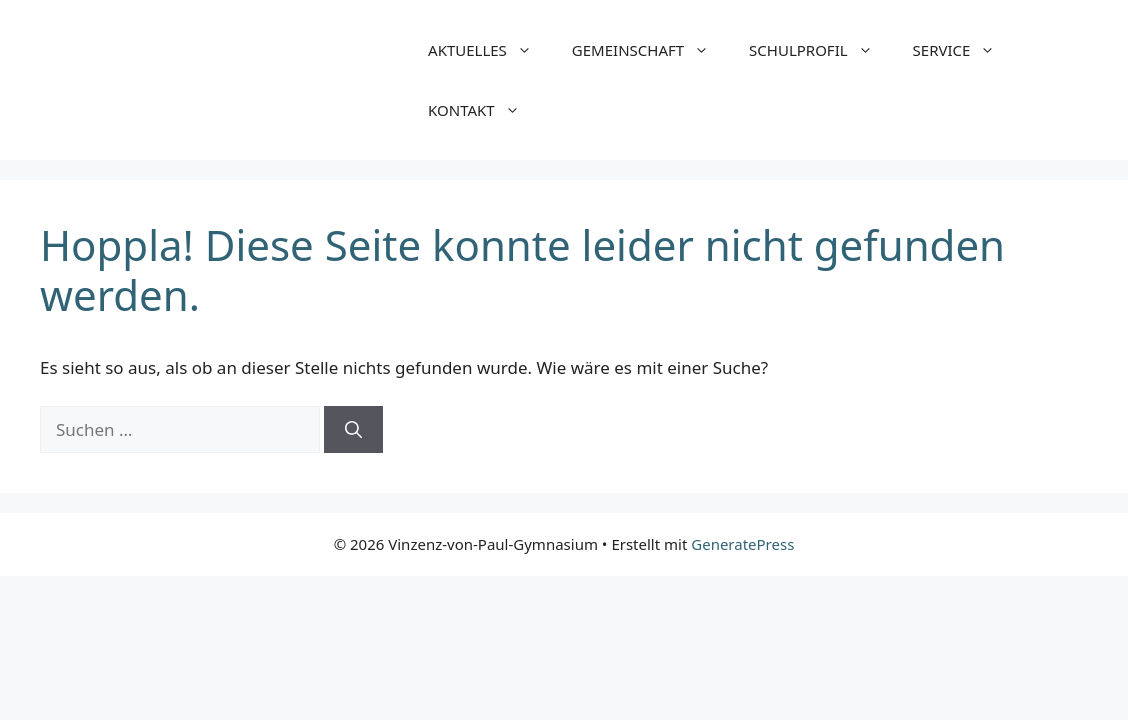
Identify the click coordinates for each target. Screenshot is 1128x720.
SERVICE (964, 50)
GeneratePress (742, 544)
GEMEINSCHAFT (650, 50)
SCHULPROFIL (821, 50)
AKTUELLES (490, 50)
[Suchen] (353, 430)
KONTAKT (484, 110)
